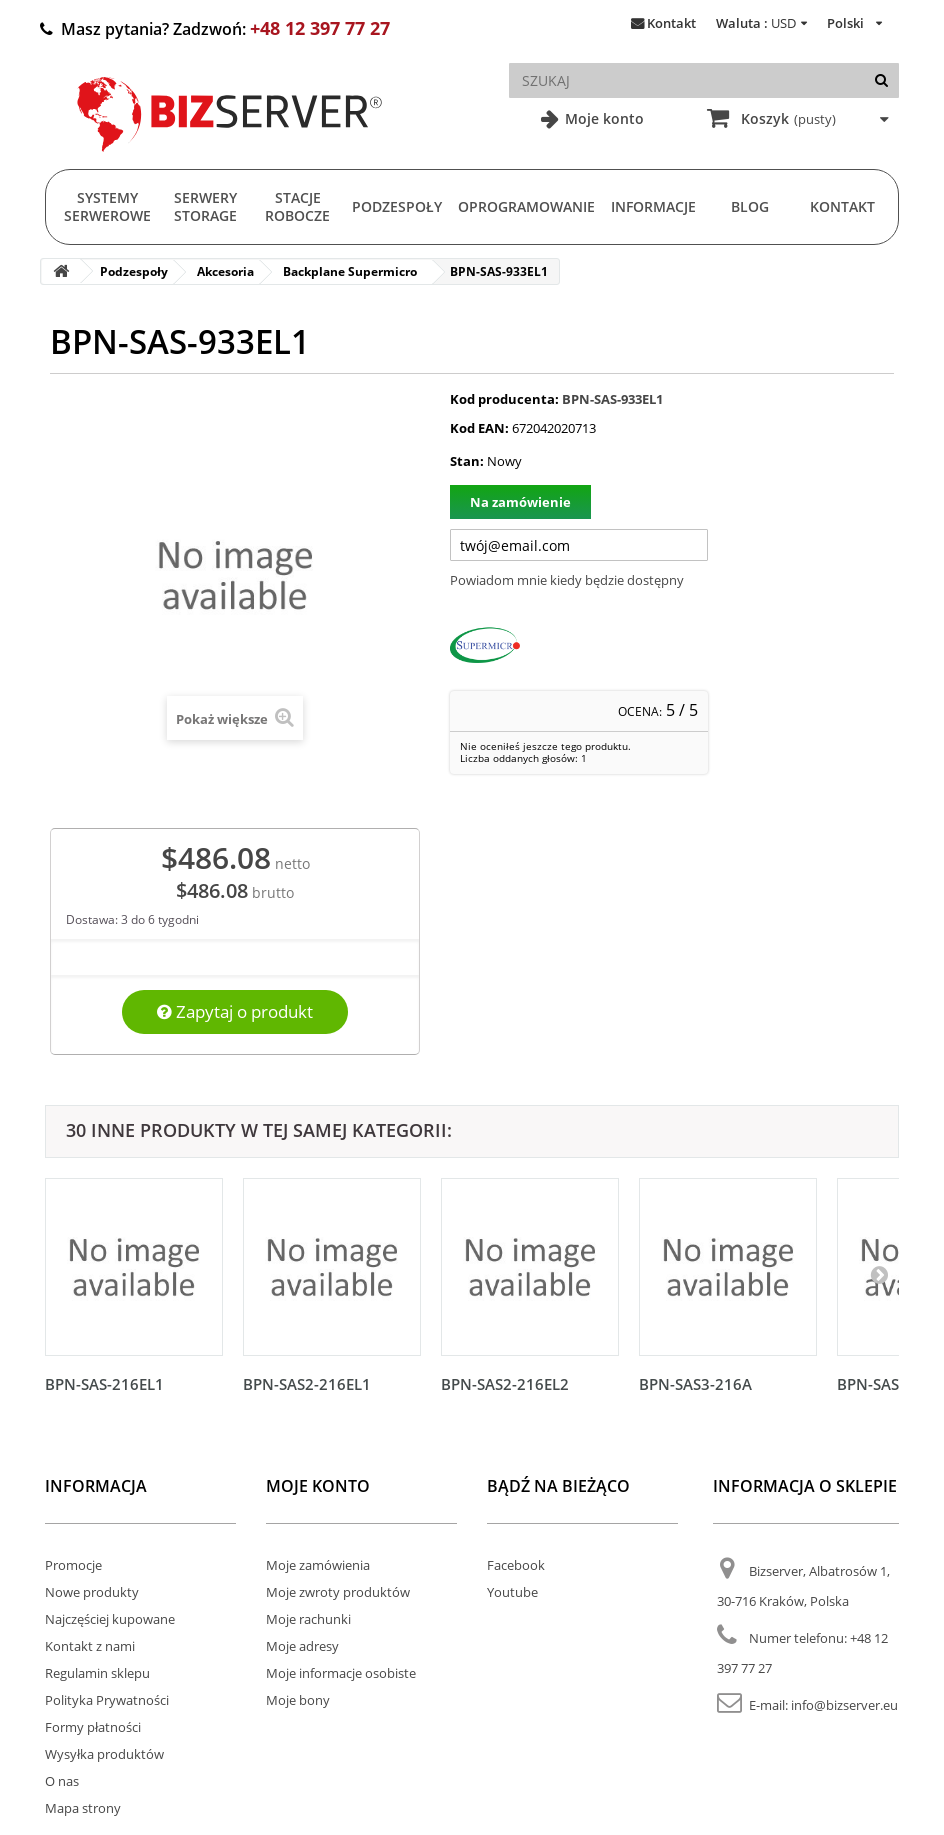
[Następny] (879, 1274)
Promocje (73, 1565)
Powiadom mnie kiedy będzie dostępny (567, 580)
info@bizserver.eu (844, 1705)
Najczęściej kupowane (110, 1619)
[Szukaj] (881, 80)
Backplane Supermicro (350, 271)
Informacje (653, 206)
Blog (750, 206)
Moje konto (602, 118)
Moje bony (298, 1700)
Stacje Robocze (297, 206)
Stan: (467, 461)
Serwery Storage (205, 206)
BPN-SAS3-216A (695, 1384)
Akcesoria (225, 271)
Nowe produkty (92, 1592)
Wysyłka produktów (104, 1754)
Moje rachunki (308, 1619)
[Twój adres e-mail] (579, 545)
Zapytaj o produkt (235, 1011)
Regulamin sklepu (97, 1673)
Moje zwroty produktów (338, 1592)
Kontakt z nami (90, 1646)
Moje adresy (302, 1646)
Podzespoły (397, 206)
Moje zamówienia (318, 1565)
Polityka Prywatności (107, 1700)
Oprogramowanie (526, 206)
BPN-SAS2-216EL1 (307, 1384)
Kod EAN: (479, 428)
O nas (62, 1781)
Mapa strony (83, 1808)
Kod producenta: (504, 399)
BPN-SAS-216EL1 (104, 1384)
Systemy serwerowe (107, 206)
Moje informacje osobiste (341, 1673)
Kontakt (671, 23)
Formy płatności (93, 1727)
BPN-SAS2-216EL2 (505, 1384)
